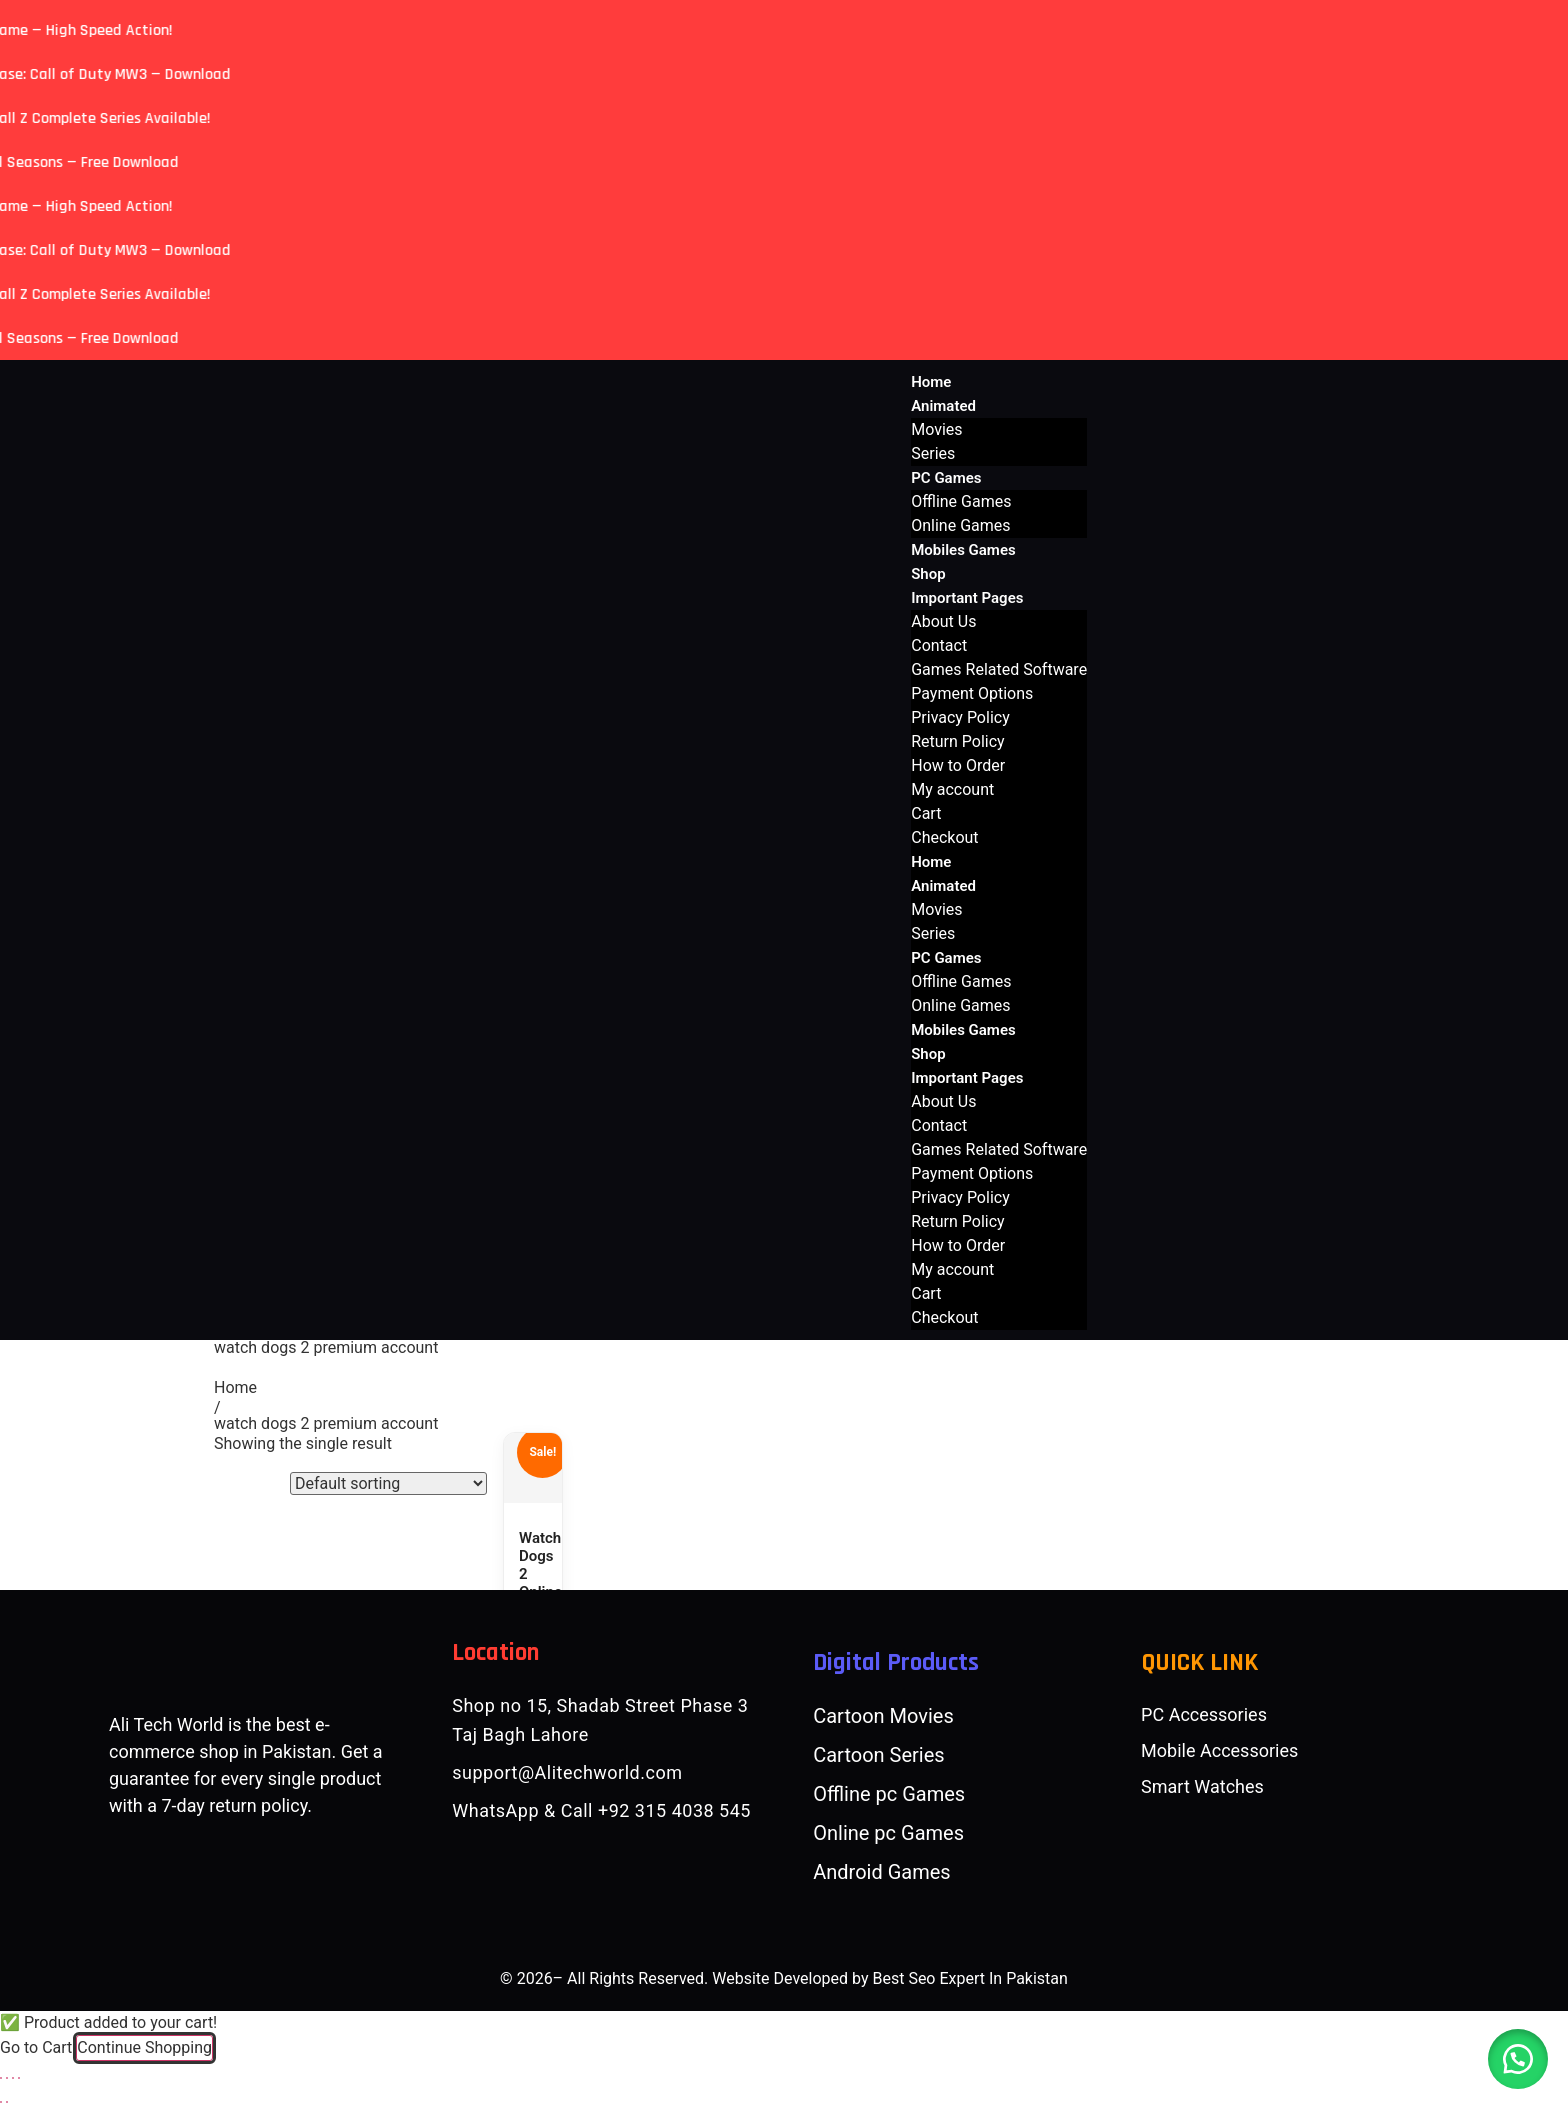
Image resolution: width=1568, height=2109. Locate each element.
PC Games (946, 478)
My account (952, 789)
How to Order (958, 765)
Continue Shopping (144, 2047)
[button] (1518, 2059)
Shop (928, 574)
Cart (926, 813)
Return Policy (957, 741)
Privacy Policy (960, 717)
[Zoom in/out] (1, 2078)
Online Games (960, 525)
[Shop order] (388, 1483)
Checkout (944, 837)
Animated (943, 406)
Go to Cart (36, 2047)
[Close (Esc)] (19, 2078)
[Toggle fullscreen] (7, 2078)
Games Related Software (999, 669)
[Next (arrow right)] (7, 2102)
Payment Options (972, 693)
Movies (936, 429)
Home (931, 382)
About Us (943, 621)
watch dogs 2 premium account (326, 1423)
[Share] (13, 2078)
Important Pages (967, 598)
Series (933, 453)
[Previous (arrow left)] (1, 2102)
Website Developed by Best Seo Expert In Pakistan (890, 1978)
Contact (939, 645)
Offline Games (961, 501)
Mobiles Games (963, 550)
